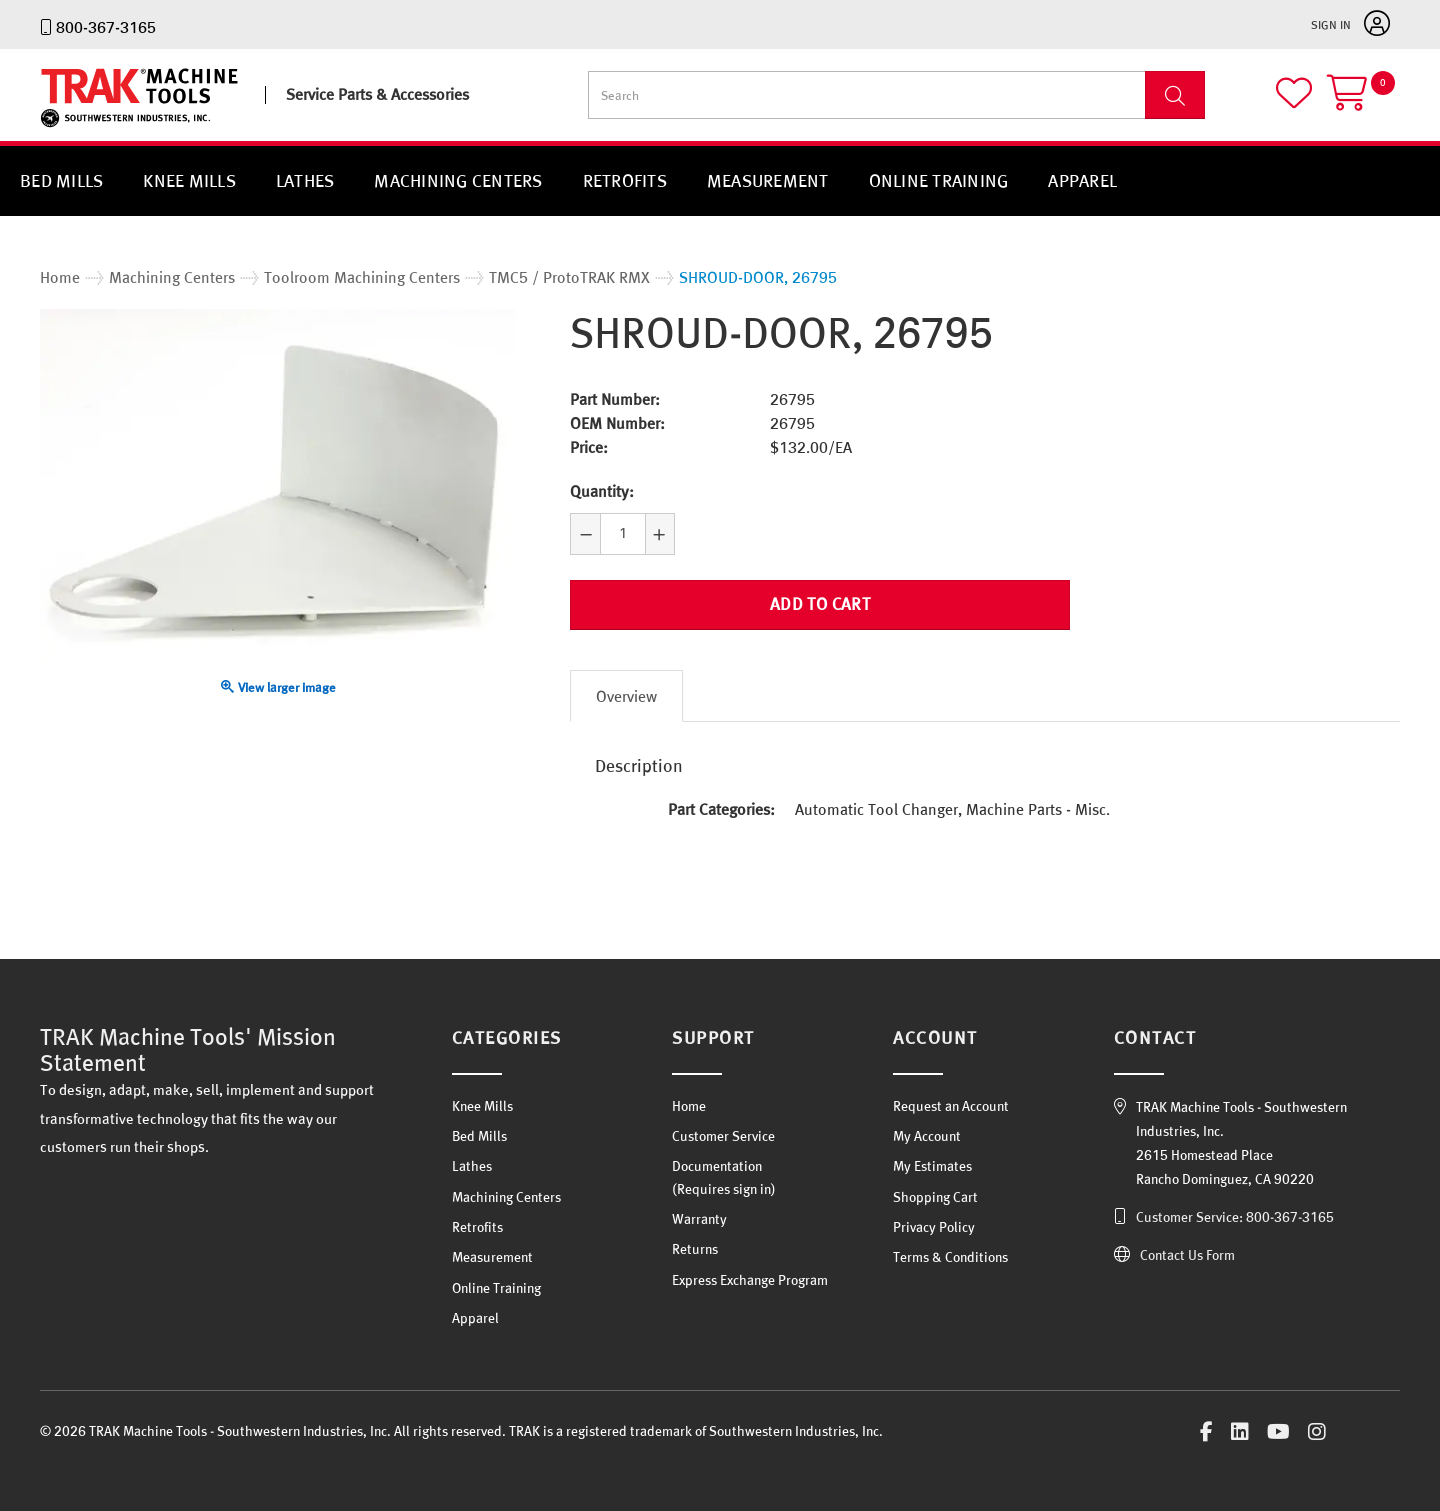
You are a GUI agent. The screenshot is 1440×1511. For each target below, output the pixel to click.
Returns (695, 1249)
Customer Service (723, 1136)
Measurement (768, 180)
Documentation (717, 1166)
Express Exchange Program (750, 1280)
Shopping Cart (935, 1197)
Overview (626, 696)
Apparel (1082, 180)
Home (689, 1106)
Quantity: (602, 491)
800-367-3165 (106, 27)
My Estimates (932, 1166)
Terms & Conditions (950, 1257)
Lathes (305, 180)
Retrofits (625, 180)
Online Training (939, 180)
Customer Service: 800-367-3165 (1235, 1217)
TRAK (57, 127)
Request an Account (951, 1106)
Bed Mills (61, 180)
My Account (927, 1136)
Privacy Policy (934, 1227)
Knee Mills (189, 180)
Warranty (699, 1219)
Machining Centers (458, 180)
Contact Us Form (1187, 1255)
